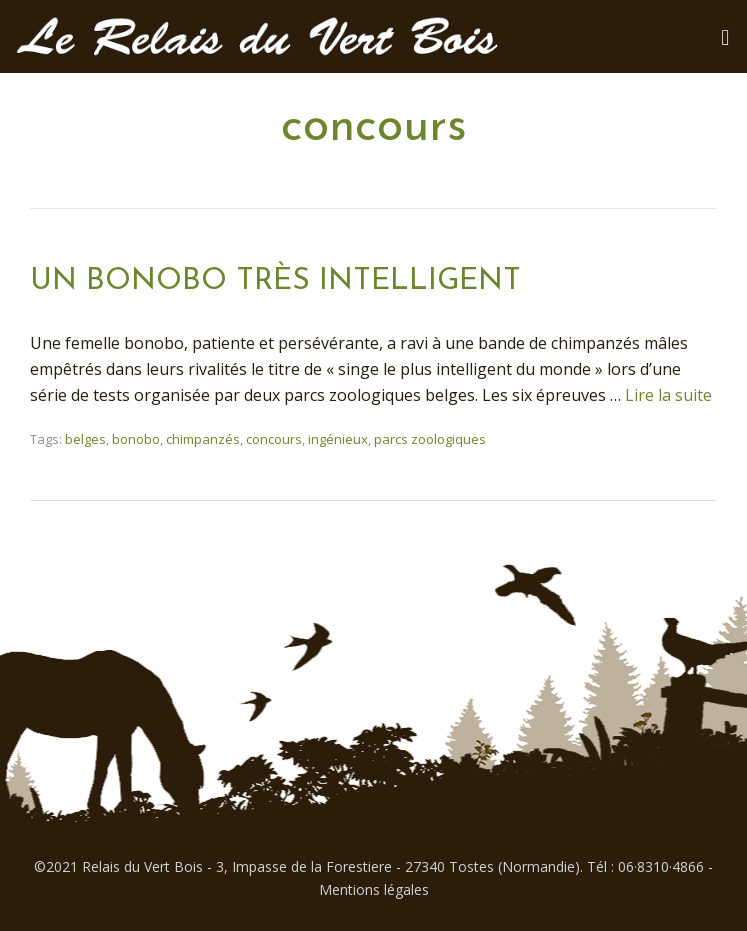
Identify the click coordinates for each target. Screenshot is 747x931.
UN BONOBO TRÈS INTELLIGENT (275, 281)
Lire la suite (668, 395)
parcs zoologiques (430, 439)
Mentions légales (374, 889)
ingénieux (338, 439)
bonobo (136, 439)
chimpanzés (203, 439)
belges (85, 439)
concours (274, 439)
